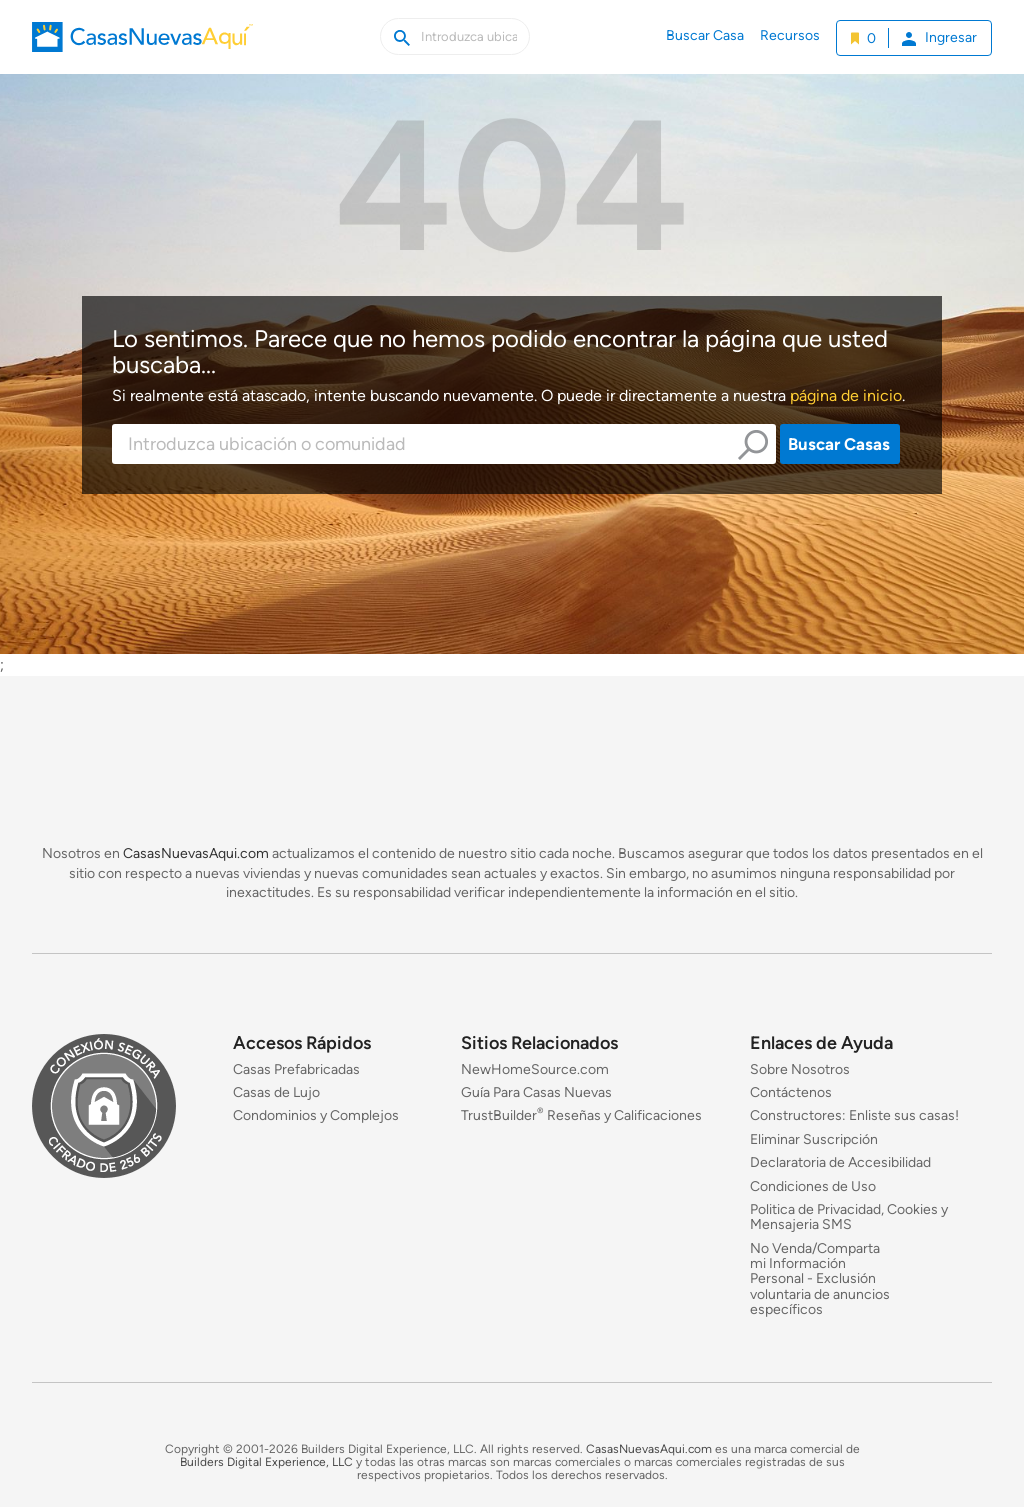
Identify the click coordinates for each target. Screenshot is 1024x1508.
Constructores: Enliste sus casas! (854, 1116)
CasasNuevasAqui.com (196, 853)
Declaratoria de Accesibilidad (840, 1163)
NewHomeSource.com (535, 1069)
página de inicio (846, 395)
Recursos (790, 35)
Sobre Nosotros (800, 1069)
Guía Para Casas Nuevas (536, 1092)
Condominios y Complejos (316, 1116)
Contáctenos (791, 1092)
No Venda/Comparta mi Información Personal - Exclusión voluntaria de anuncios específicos (820, 1279)
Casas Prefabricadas (296, 1069)
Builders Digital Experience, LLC (266, 1462)
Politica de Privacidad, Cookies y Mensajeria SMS (849, 1217)
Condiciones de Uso (813, 1186)
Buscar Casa (705, 35)
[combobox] (444, 444)
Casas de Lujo (276, 1092)
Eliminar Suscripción (814, 1139)
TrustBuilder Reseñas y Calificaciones (581, 1116)
